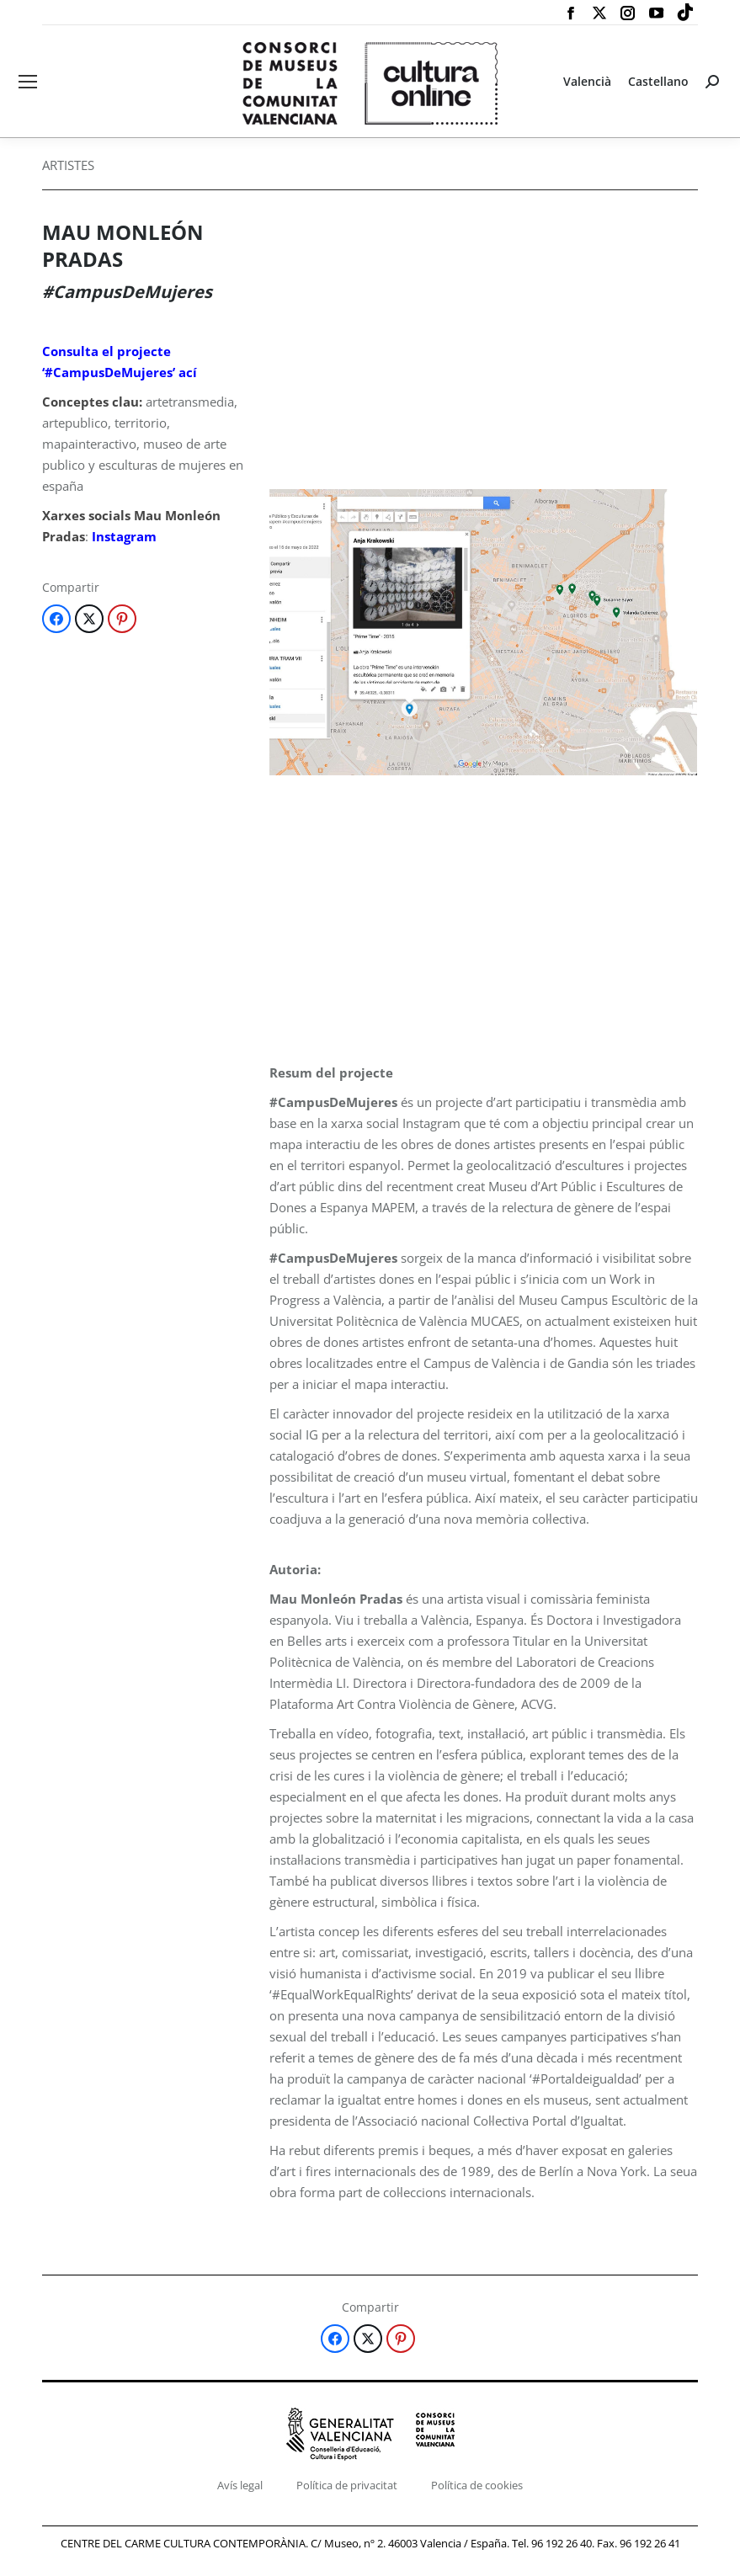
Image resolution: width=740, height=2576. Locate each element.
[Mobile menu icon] (28, 82)
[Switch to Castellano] (658, 81)
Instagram (124, 536)
